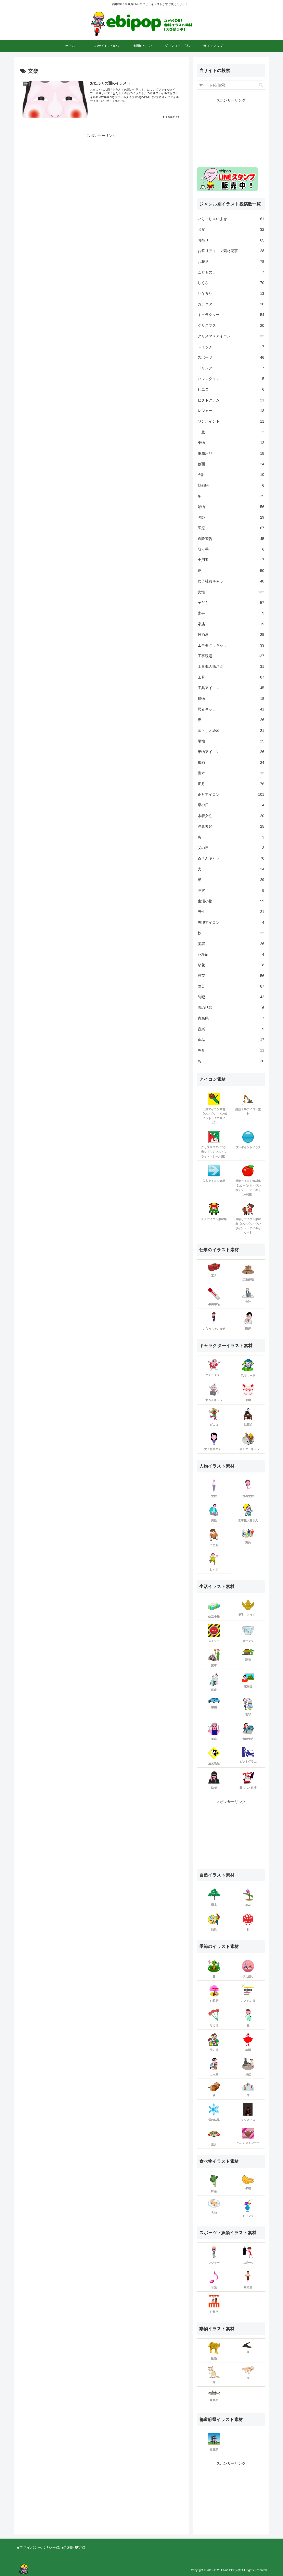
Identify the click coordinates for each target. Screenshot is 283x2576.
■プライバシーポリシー (38, 2547)
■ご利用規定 (73, 2547)
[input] (231, 85)
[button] (261, 85)
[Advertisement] (101, 167)
